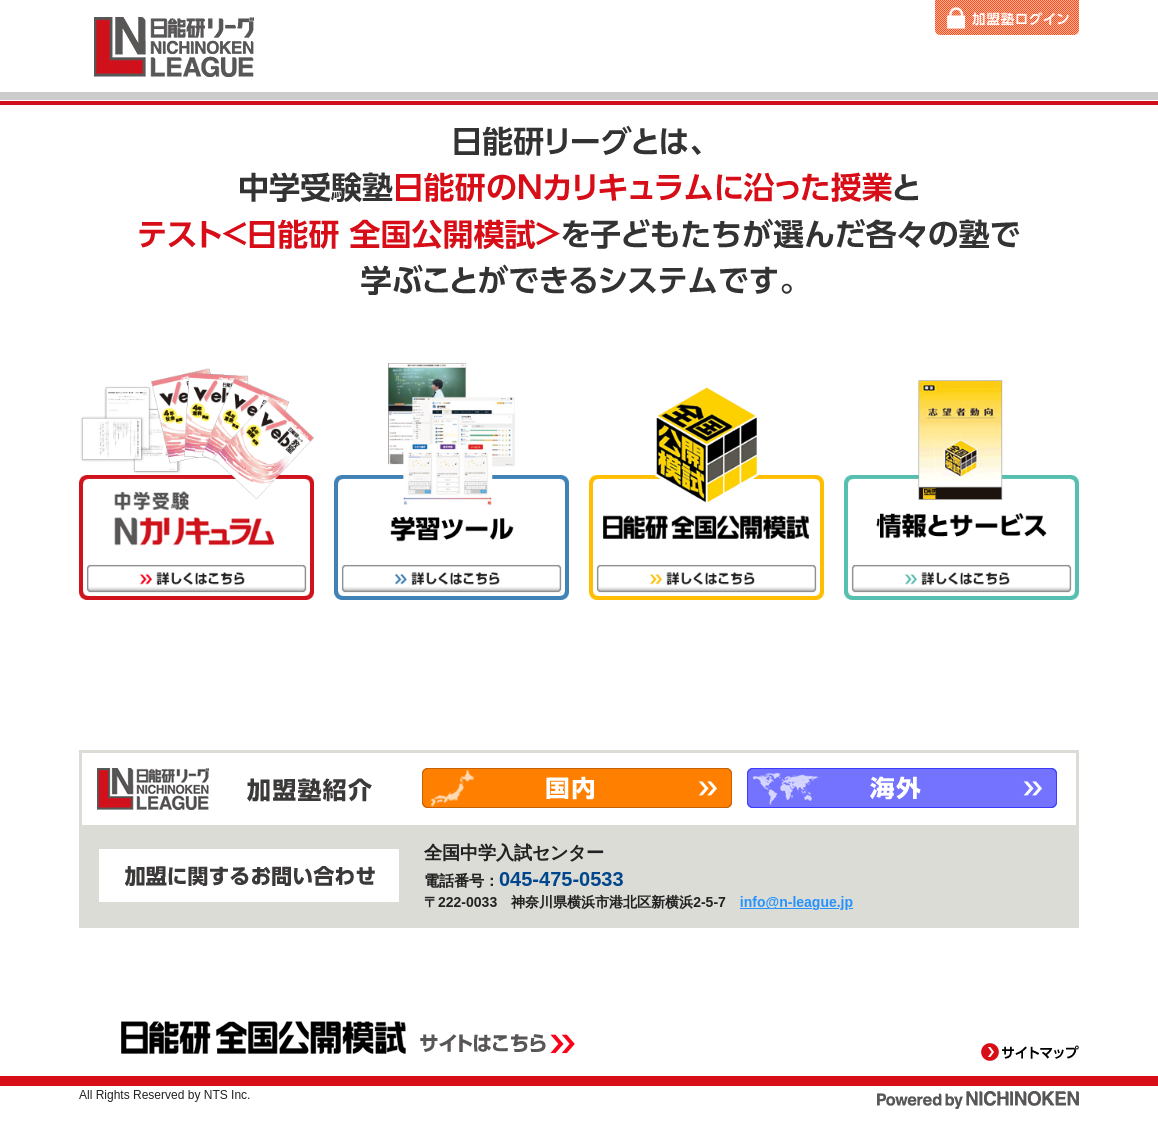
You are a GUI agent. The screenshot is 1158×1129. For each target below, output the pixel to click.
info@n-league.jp (796, 902)
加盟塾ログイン (1007, 17)
